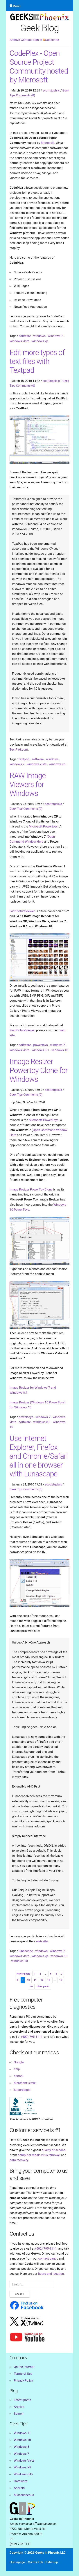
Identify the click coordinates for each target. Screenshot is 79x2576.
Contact (26, 40)
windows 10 (59, 1050)
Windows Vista (24, 2460)
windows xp (40, 341)
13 (48, 1980)
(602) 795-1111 (31, 2037)
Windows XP (22, 2467)
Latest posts (22, 2400)
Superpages (22, 2090)
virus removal (50, 2155)
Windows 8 (21, 2446)
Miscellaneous (24, 2495)
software (25, 336)
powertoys (40, 1045)
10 (28, 1980)
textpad (24, 759)
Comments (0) (25, 95)
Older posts (43, 1986)
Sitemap (52, 2562)
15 (60, 1980)
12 (42, 1980)
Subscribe (51, 40)
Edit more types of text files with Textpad (37, 361)
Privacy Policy (23, 2380)
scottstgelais (51, 90)
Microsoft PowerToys (43, 1120)
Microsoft (47, 143)
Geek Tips (16, 808)
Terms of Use (23, 2373)
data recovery (19, 2160)
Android (19, 2488)
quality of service (53, 2150)
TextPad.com (19, 749)
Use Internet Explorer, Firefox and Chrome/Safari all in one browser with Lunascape (39, 1456)
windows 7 (55, 336)
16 (31, 1986)
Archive (15, 40)
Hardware (20, 2481)
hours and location (51, 2273)
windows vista (19, 341)
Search (18, 2413)
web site (42, 1941)
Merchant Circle (25, 2083)
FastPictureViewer (22, 911)
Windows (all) (23, 2474)
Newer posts (23, 1973)
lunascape (26, 1951)
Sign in (37, 40)
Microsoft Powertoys (43, 826)
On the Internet (24, 2367)
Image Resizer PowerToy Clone (31, 1189)
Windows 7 (21, 2453)
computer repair (29, 2155)
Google (19, 2062)
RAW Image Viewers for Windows (28, 784)
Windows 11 (22, 2433)
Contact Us (35, 2562)
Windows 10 (22, 2440)
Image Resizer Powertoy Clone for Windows (39, 1070)
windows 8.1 (40, 1050)
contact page (47, 2258)
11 (35, 1980)
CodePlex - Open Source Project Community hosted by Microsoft (39, 66)
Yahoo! (18, 2076)
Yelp (17, 2069)
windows (39, 336)
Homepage (17, 2562)
